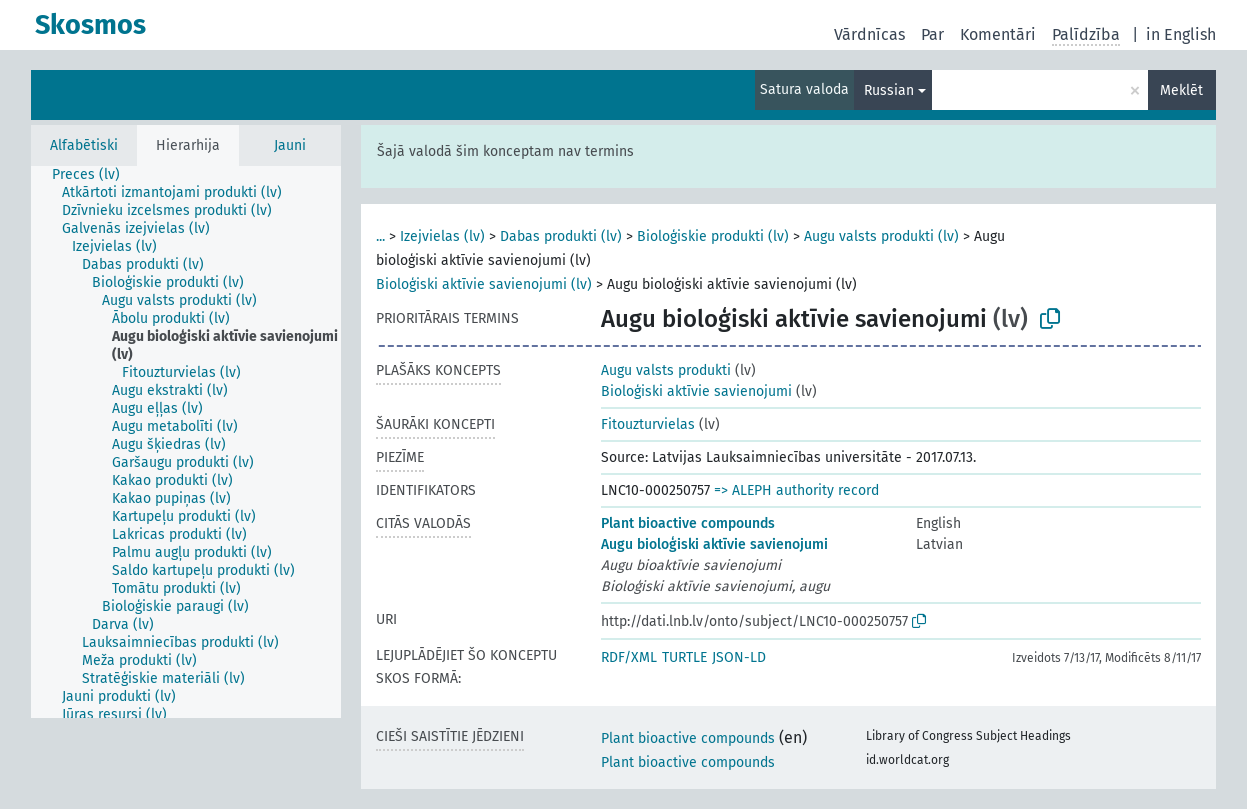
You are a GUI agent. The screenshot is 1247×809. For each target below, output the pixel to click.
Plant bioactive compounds (688, 523)
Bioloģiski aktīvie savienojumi (696, 391)
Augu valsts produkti (666, 370)
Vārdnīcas (869, 34)
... (380, 236)
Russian (889, 90)
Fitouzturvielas (648, 424)
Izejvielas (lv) (442, 236)
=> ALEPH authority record (796, 490)
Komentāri (998, 34)
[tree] (186, 442)
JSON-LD (739, 657)
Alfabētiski (84, 145)
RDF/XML (629, 657)
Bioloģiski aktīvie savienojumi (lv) (484, 284)
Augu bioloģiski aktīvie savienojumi (714, 544)
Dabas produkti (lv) (561, 236)
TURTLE (684, 657)
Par (932, 34)
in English (1181, 34)
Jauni (290, 145)
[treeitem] (94, 175)
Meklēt (1181, 90)
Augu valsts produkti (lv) (881, 236)
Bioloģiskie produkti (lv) (713, 236)
